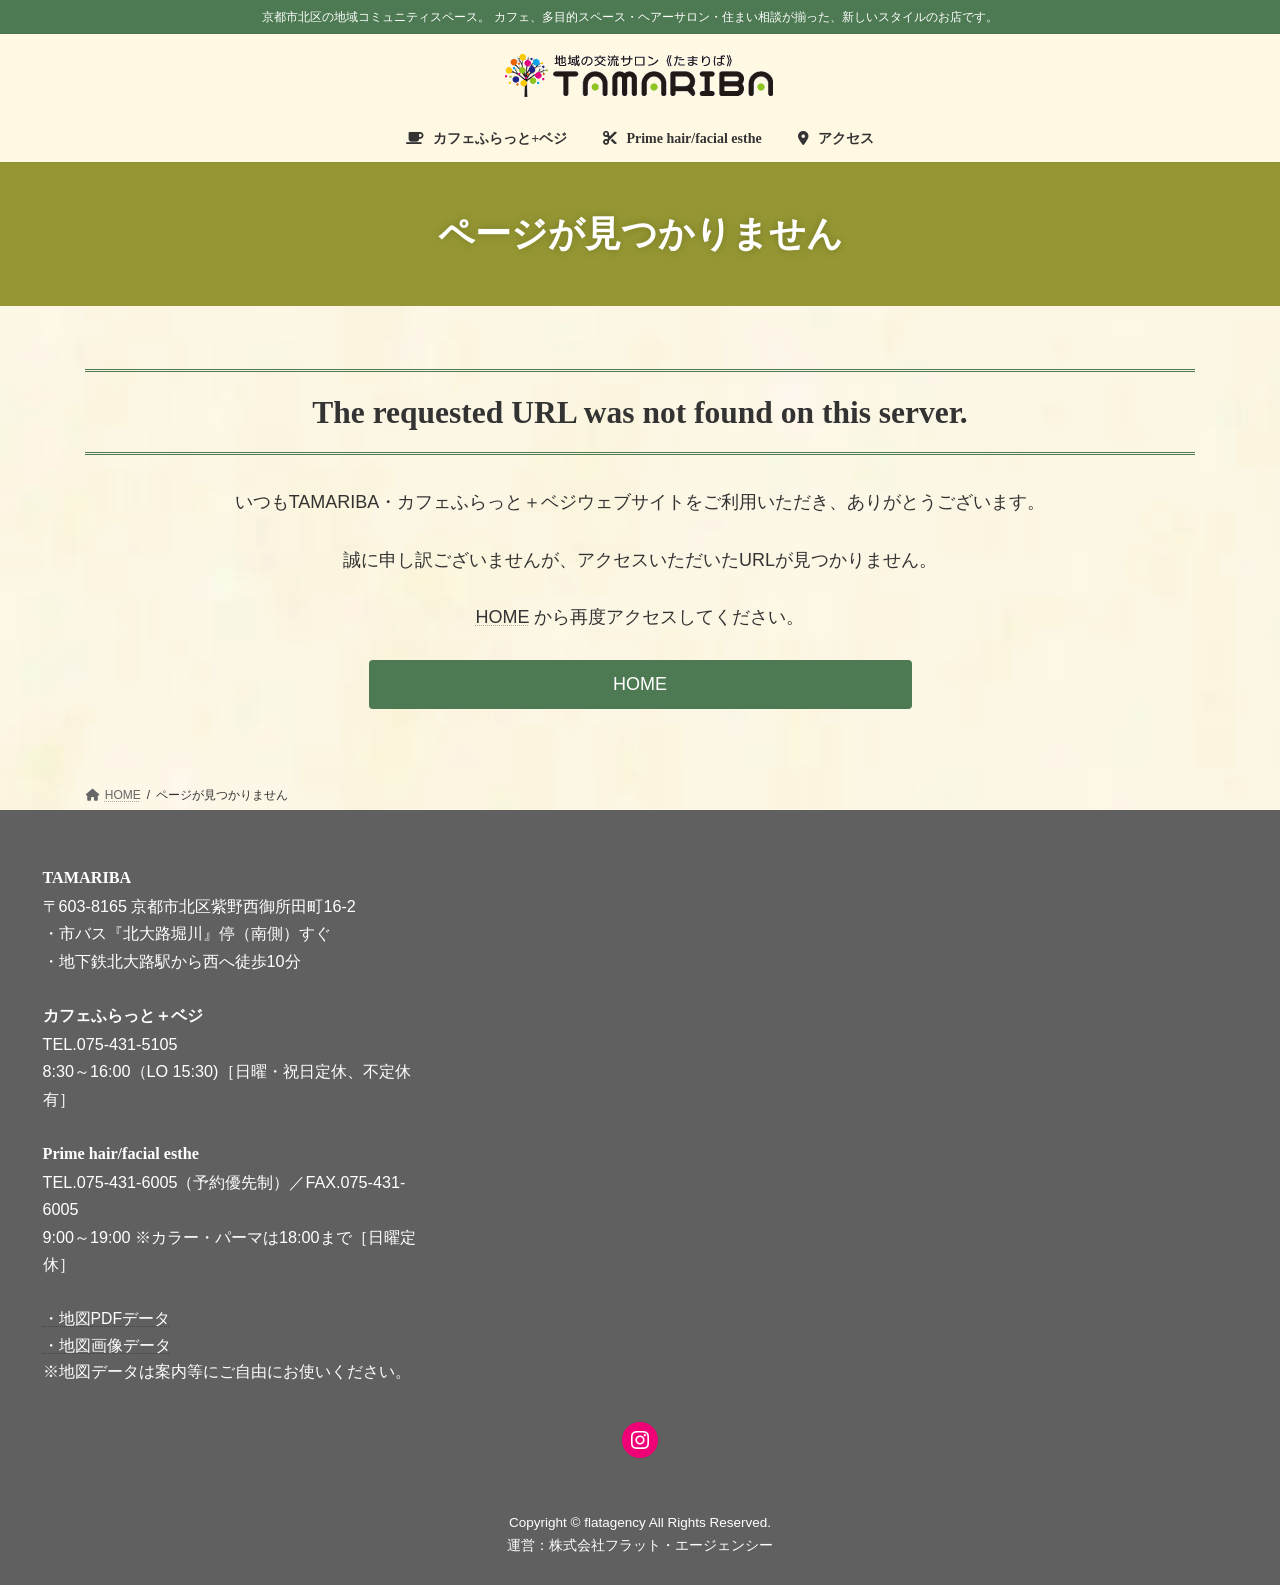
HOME (502, 617)
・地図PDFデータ (107, 1318)
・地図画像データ (107, 1344)
